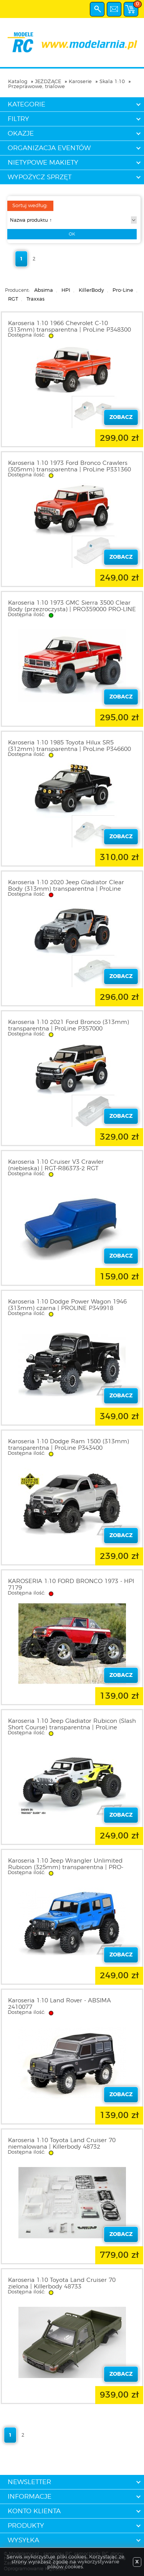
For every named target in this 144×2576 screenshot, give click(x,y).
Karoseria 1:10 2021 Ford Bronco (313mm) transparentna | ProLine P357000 (68, 1025)
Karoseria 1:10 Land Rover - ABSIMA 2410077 (59, 2004)
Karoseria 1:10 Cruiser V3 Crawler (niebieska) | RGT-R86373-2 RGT (56, 1165)
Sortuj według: (30, 205)
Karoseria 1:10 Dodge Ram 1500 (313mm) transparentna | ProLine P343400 (68, 1445)
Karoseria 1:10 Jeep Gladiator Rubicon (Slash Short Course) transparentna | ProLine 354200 (72, 1727)
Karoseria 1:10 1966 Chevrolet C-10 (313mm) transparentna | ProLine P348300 (69, 327)
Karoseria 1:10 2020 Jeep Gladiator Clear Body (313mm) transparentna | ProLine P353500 (66, 889)
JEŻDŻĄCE (48, 81)
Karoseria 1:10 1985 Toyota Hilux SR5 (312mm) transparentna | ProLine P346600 (69, 746)
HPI (65, 290)
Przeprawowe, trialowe (36, 86)
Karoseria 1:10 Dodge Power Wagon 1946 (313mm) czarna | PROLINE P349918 (67, 1305)
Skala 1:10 (112, 81)
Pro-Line (123, 290)
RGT (13, 299)
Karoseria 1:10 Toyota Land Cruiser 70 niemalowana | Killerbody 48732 (62, 2144)
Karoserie (80, 81)
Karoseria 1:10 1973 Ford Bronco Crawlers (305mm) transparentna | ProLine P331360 (69, 466)
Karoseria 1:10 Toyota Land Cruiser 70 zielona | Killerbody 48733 (62, 2283)
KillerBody (91, 290)
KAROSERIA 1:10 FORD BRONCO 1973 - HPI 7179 (71, 1584)
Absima (43, 290)
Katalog (17, 81)
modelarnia (72, 42)
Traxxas (35, 299)
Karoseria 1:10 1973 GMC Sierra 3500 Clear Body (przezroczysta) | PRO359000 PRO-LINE (72, 606)
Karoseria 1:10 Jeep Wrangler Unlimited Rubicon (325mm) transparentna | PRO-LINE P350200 (65, 1867)
